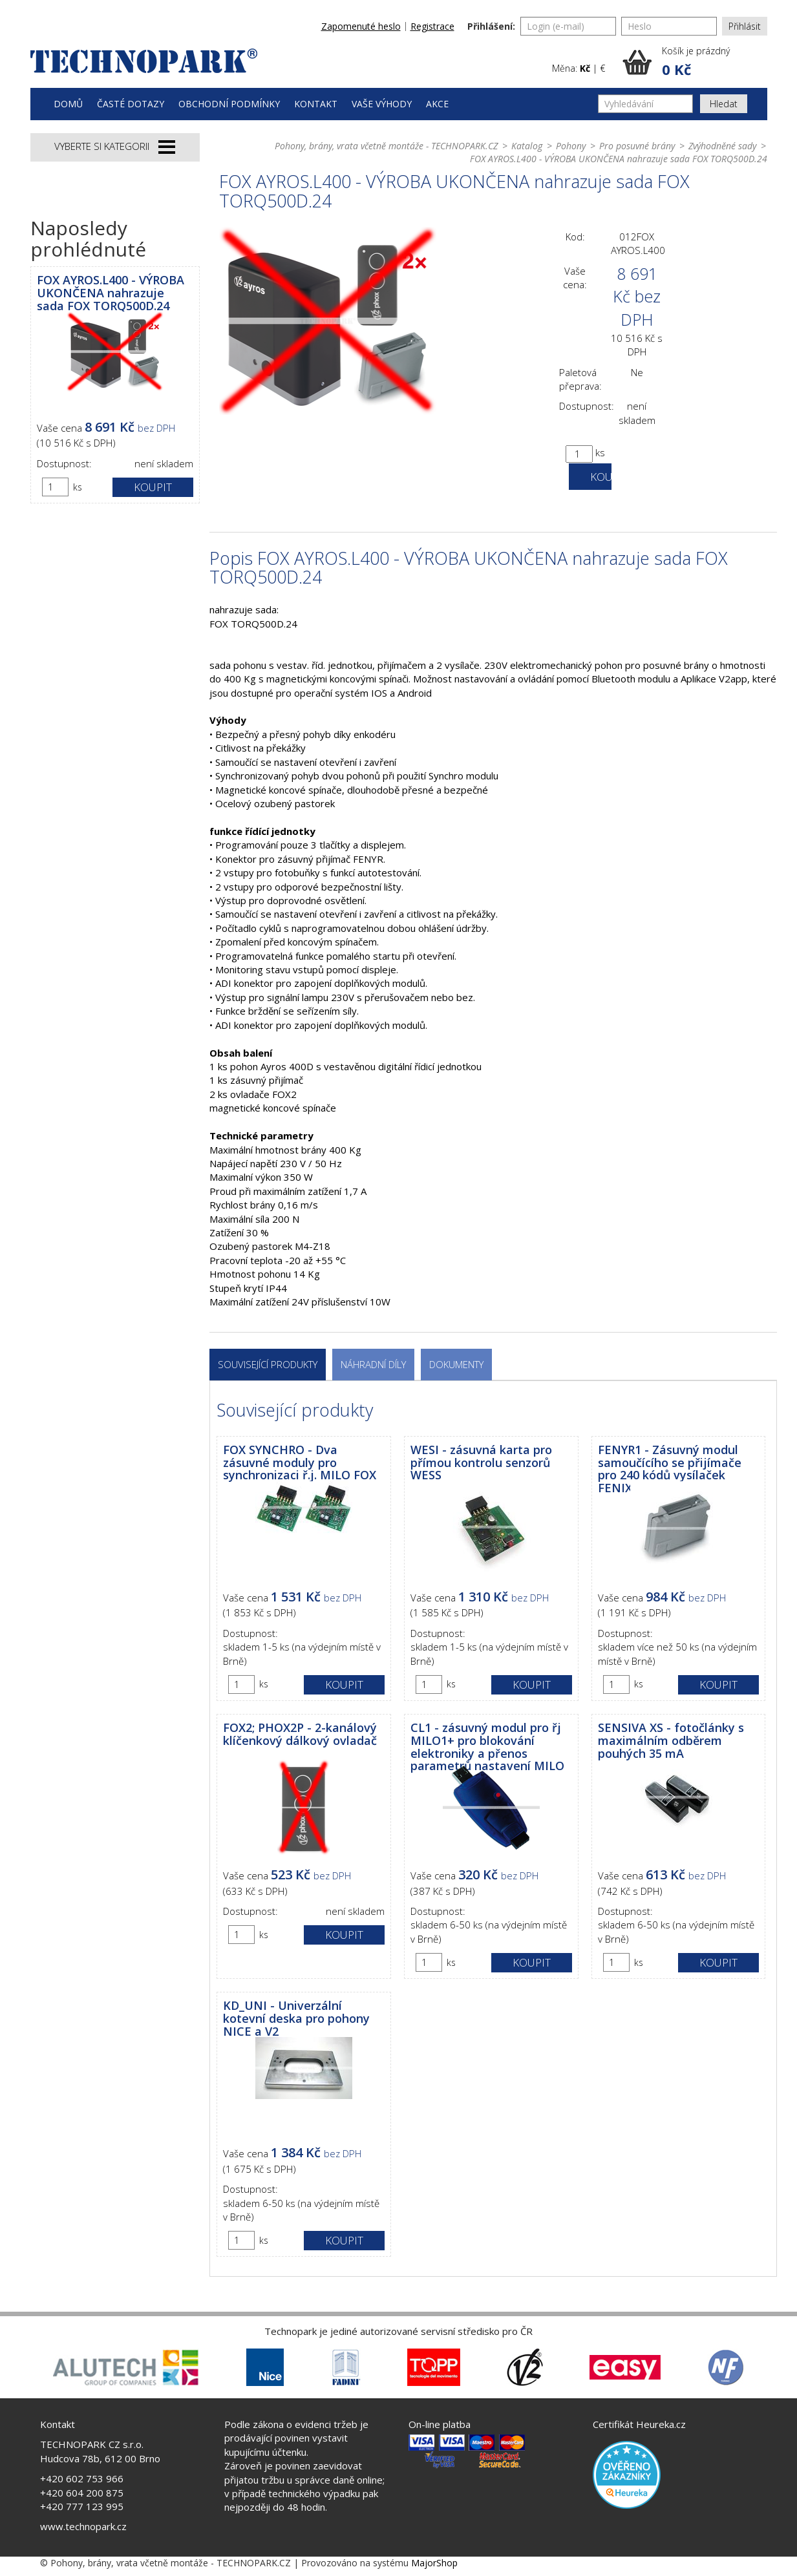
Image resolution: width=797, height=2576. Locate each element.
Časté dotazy (130, 104)
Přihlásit (744, 26)
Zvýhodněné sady (722, 146)
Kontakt (315, 104)
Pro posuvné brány (637, 146)
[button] (694, 62)
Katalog (526, 146)
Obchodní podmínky (229, 104)
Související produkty (267, 1364)
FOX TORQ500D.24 (253, 623)
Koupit (153, 487)
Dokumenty (456, 1364)
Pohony (571, 146)
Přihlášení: (491, 26)
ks (77, 487)
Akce (437, 104)
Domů (68, 104)
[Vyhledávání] (645, 103)
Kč (585, 68)
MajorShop (434, 2563)
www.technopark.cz (83, 2526)
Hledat (724, 104)
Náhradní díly (373, 1364)
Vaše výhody (382, 104)
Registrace (432, 26)
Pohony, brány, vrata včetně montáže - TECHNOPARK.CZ (386, 146)
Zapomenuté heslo (361, 26)
